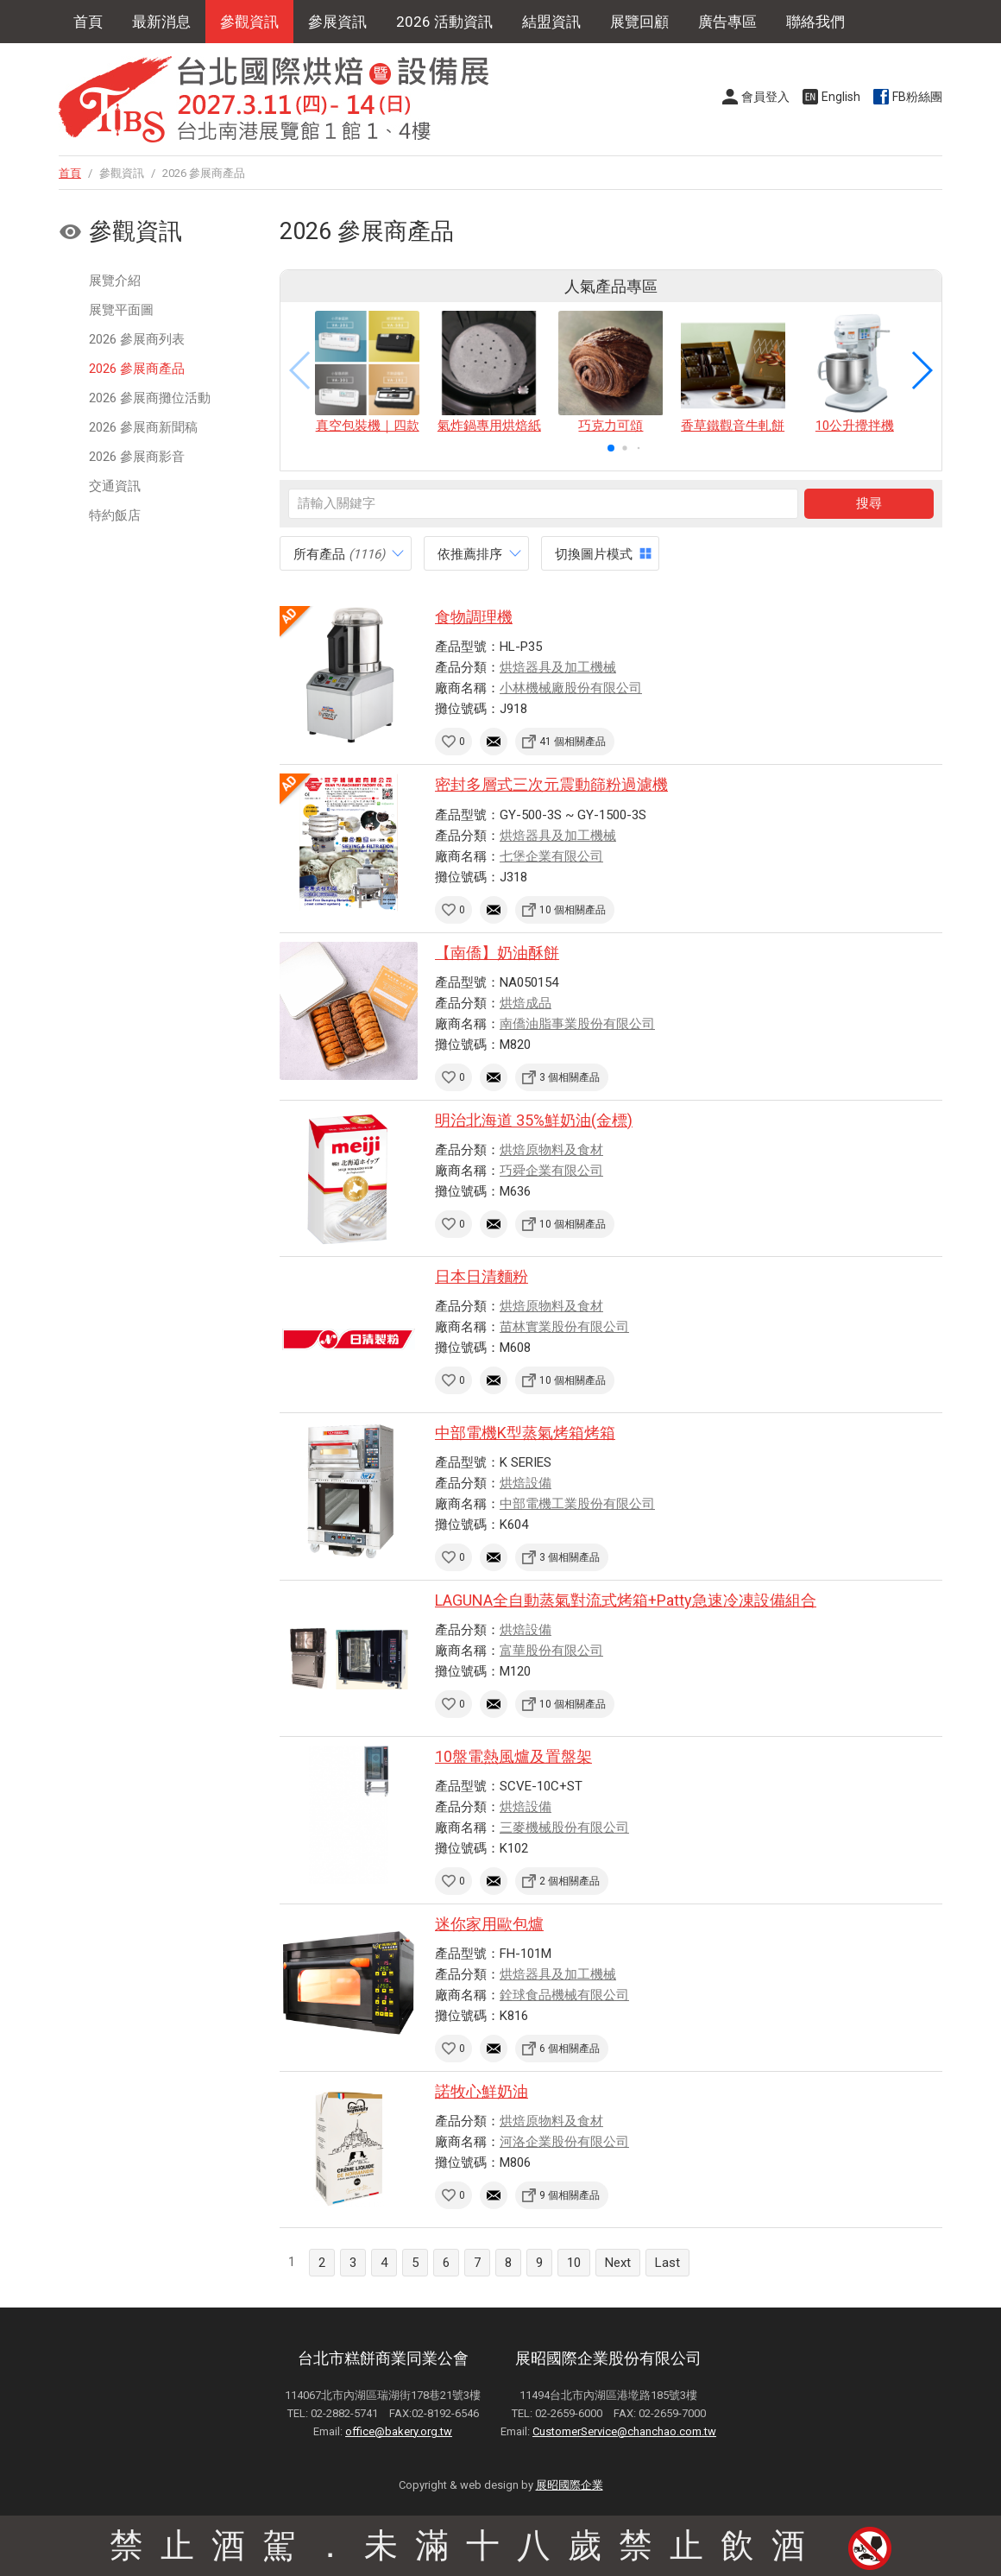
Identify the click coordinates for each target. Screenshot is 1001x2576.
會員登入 (765, 97)
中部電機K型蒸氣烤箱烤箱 (525, 1433)
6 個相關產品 (569, 2048)
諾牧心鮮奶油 (481, 2091)
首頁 (88, 21)
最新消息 (161, 21)
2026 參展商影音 (137, 456)
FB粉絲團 (917, 97)
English (841, 97)
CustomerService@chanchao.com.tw (624, 2431)
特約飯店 (115, 515)
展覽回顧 (639, 21)
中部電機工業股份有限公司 (577, 1504)
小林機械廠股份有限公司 (571, 688)
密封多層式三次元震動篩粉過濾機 (551, 784)
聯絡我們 (815, 21)
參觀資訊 (249, 21)
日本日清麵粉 (481, 1276)
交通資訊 (115, 486)
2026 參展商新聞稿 (143, 427)
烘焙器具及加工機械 (558, 667)
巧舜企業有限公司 (551, 1170)
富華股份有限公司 (551, 1650)
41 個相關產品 (572, 742)
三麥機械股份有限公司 (564, 1827)
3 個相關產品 (569, 1077)
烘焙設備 (525, 1483)
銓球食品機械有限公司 (564, 1995)
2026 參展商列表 (137, 339)
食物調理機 (474, 617)
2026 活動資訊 (444, 21)
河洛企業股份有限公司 (564, 2142)
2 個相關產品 (569, 1881)
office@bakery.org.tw (398, 2431)
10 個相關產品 (572, 910)
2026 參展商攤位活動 (150, 398)
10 (574, 2262)
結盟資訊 (551, 21)
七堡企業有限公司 (551, 856)
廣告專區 (727, 21)
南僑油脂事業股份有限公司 (577, 1024)
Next (618, 2262)
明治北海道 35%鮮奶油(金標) (534, 1120)
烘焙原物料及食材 (551, 1150)
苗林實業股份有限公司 (564, 1327)
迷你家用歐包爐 (489, 1924)
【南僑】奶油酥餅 (497, 953)
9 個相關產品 (569, 2195)
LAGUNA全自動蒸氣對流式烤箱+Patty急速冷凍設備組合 (625, 1600)
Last (667, 2262)
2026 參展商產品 (137, 368)
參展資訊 (337, 21)
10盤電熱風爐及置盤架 (513, 1756)
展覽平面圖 (121, 310)
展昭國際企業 (569, 2484)
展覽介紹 (115, 280)
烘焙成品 (525, 1003)
